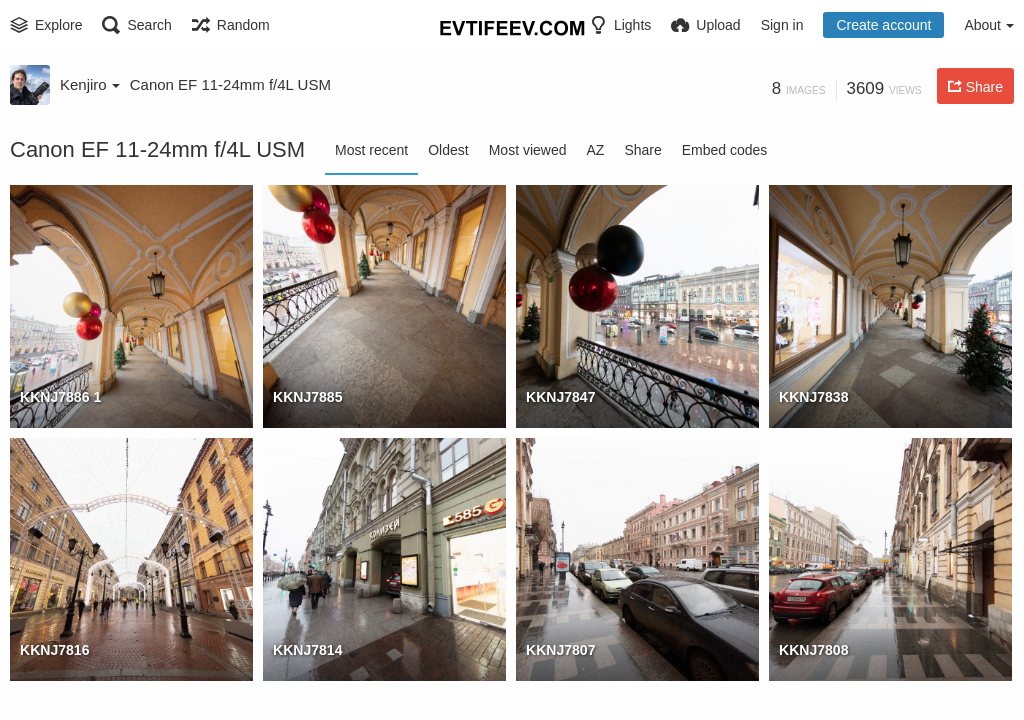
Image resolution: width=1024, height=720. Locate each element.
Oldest (448, 150)
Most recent (371, 150)
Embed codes (725, 150)
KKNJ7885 (308, 397)
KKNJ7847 (561, 397)
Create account (883, 25)
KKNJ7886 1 (60, 397)
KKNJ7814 (308, 650)
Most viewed (528, 150)
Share (642, 150)
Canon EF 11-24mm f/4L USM (230, 84)
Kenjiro (90, 84)
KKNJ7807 (561, 650)
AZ (596, 150)
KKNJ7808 (814, 650)
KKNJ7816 (55, 650)
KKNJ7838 (814, 397)
